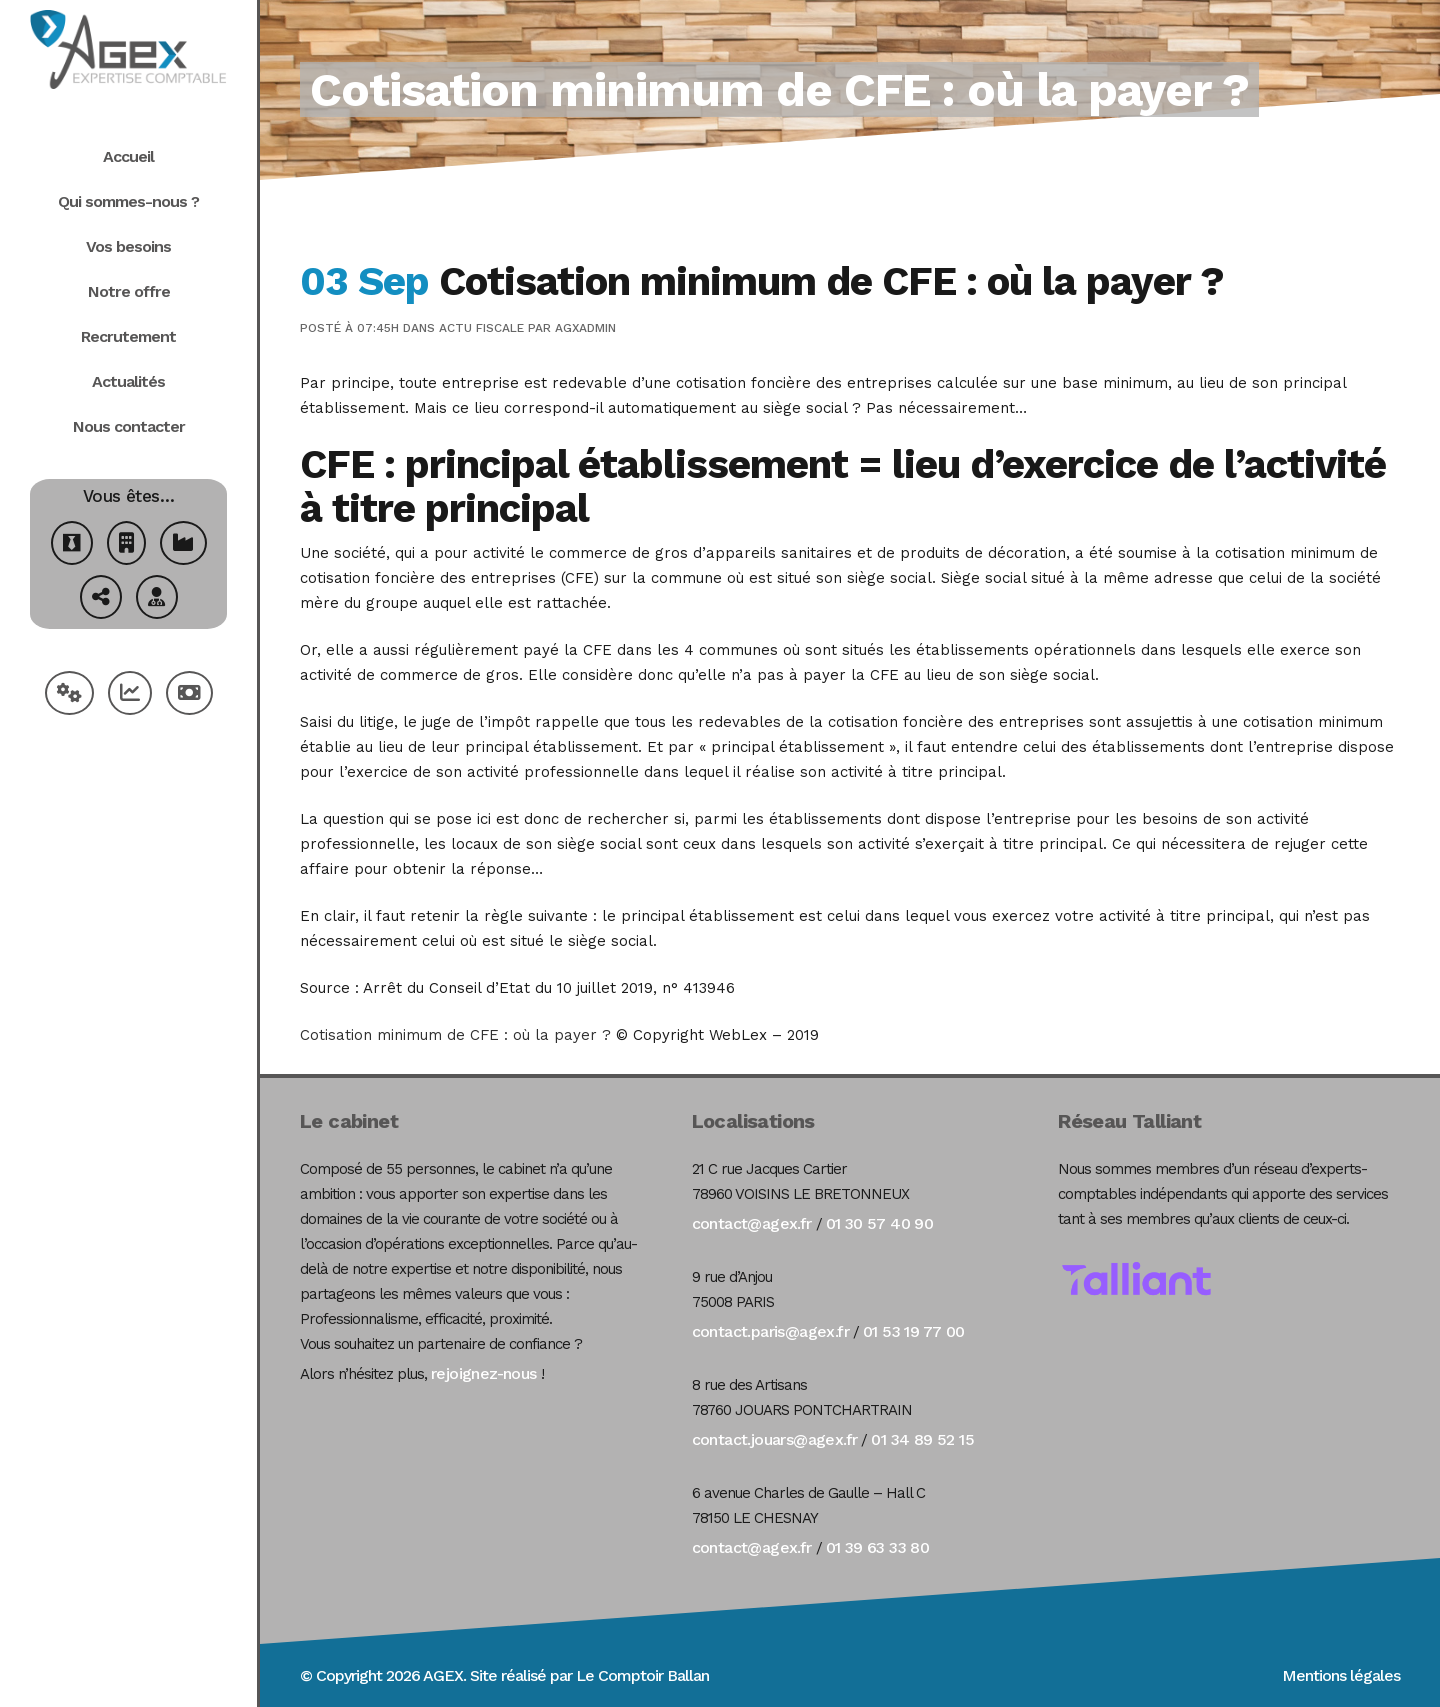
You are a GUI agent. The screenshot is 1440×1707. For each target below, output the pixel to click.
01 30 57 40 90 (880, 1223)
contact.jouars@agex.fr (775, 1439)
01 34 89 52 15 (922, 1439)
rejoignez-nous (484, 1373)
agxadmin (585, 328)
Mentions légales (1341, 1675)
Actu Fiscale (481, 328)
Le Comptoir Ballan (642, 1675)
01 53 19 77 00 (914, 1331)
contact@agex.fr (752, 1223)
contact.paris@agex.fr (770, 1331)
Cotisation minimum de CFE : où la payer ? (455, 1035)
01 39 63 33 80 (878, 1547)
